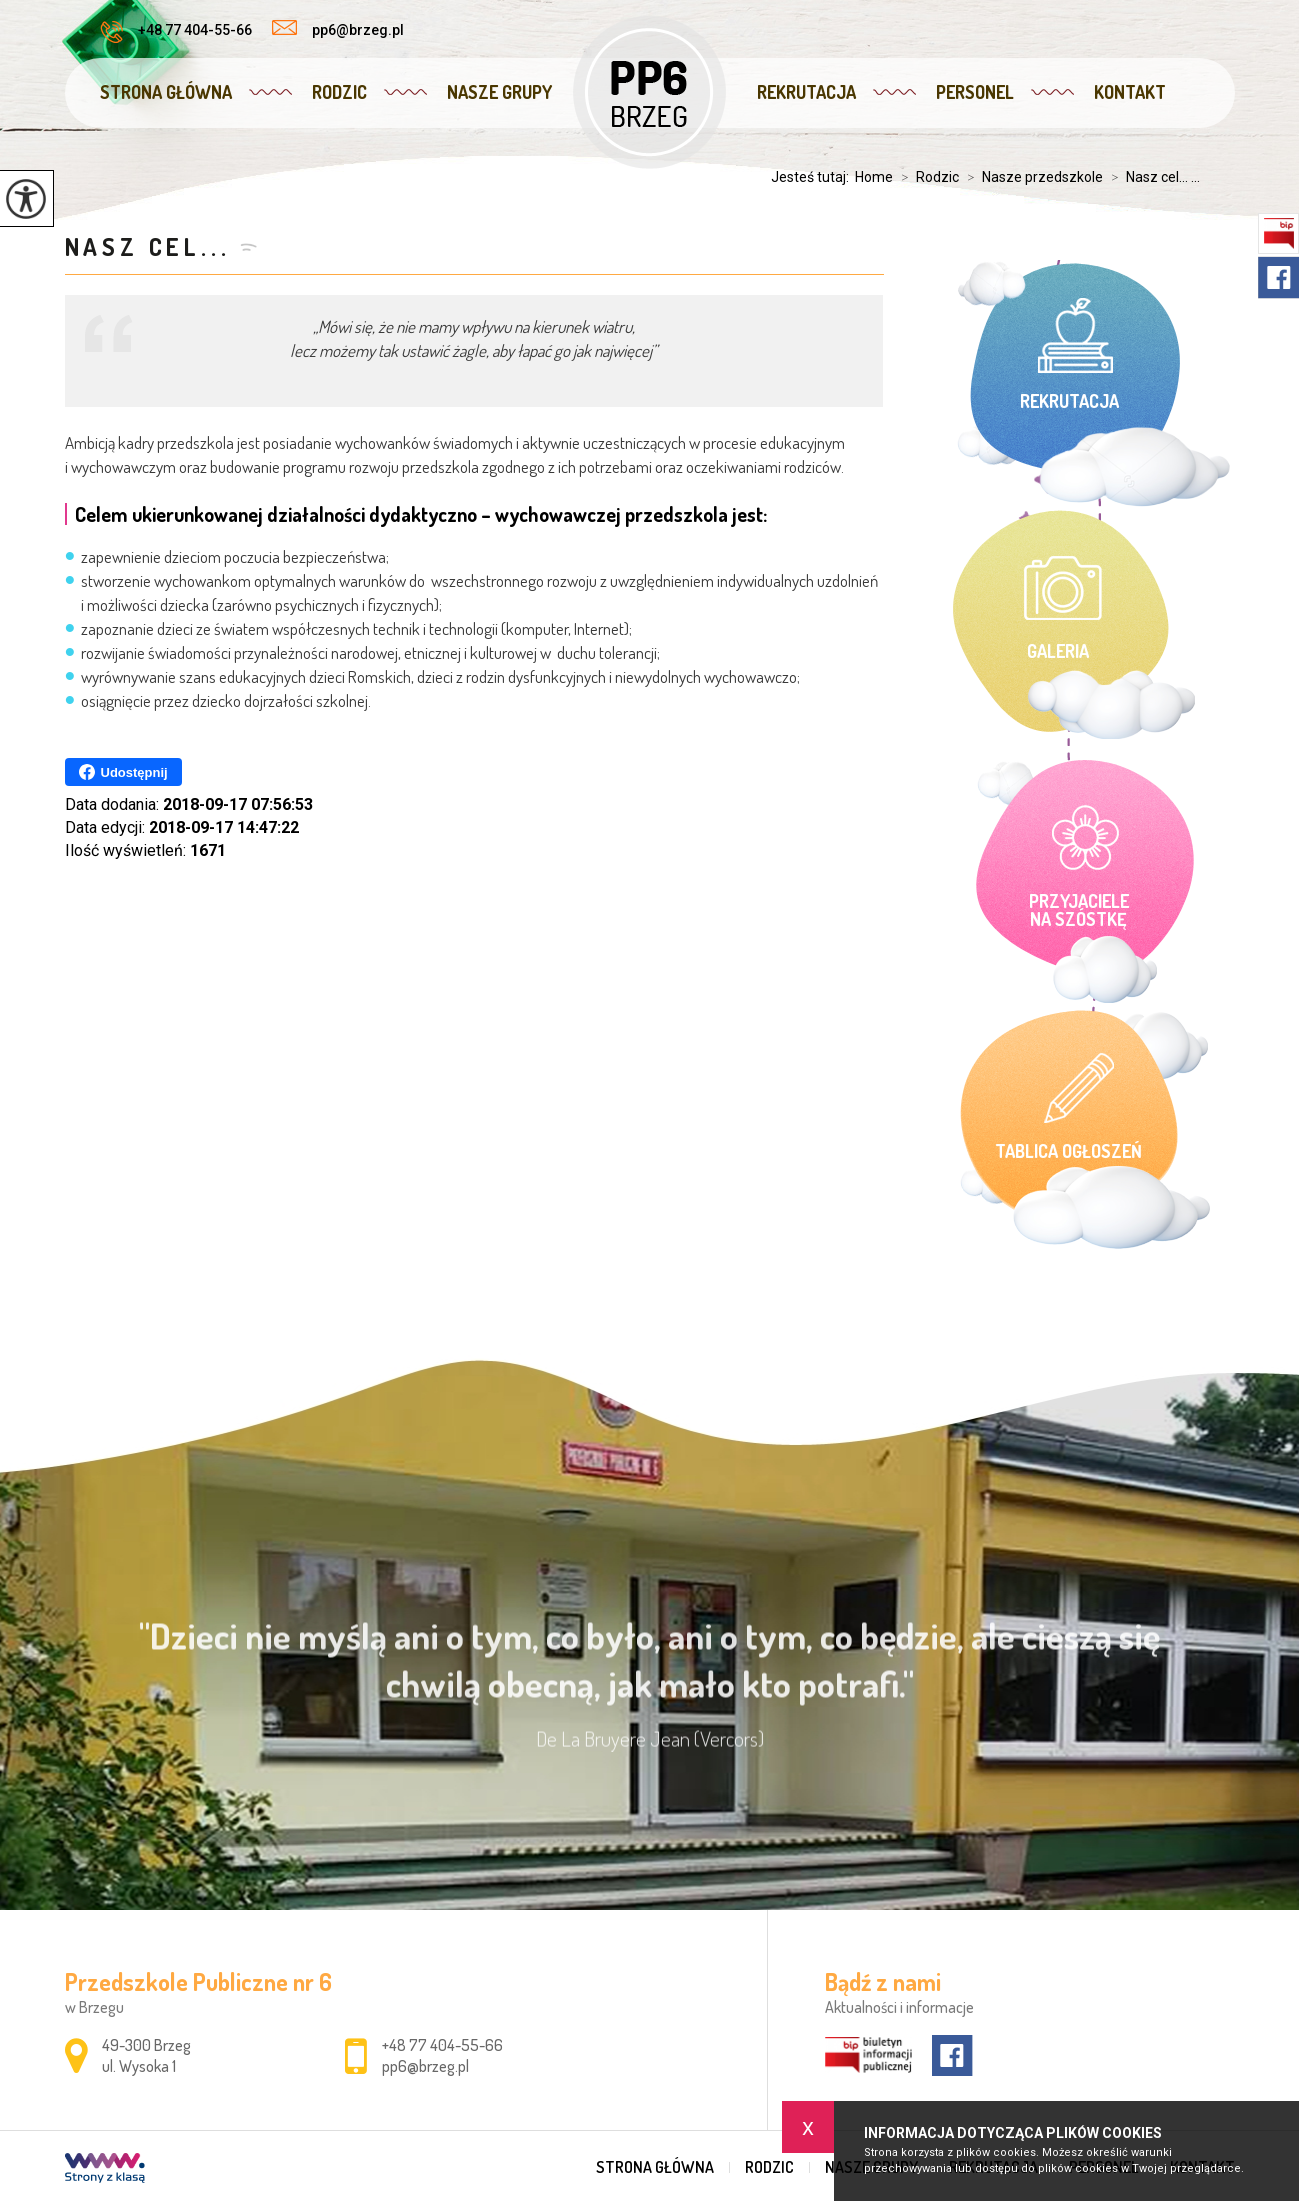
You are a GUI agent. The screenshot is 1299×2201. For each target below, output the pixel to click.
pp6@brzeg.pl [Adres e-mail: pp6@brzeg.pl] (425, 2066)
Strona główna (166, 92)
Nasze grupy (499, 92)
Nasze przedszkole (1031, 177)
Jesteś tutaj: (813, 177)
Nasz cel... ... (1151, 177)
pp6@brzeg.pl (338, 29)
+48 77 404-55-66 (176, 32)
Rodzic (339, 92)
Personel (975, 92)
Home (874, 177)
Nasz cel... (148, 246)
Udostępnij (123, 772)
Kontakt (1130, 92)
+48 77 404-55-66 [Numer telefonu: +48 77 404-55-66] (442, 2045)
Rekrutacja (806, 92)
